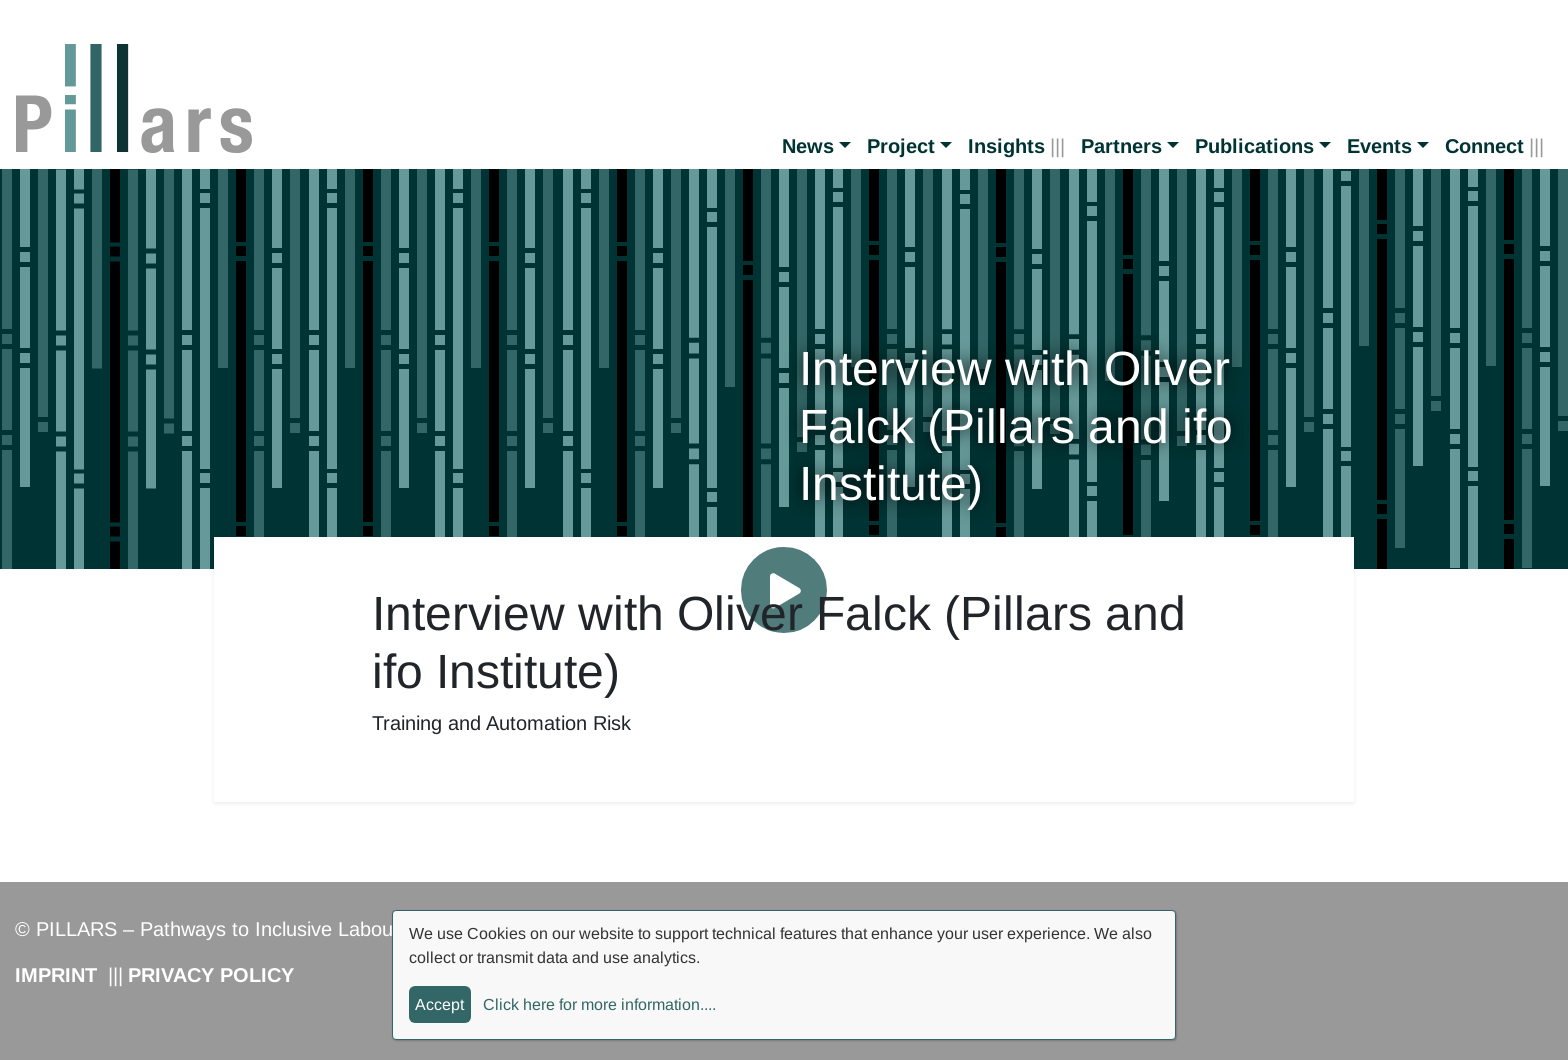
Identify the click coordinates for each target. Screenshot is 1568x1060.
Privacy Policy (211, 975)
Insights (1006, 146)
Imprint (56, 975)
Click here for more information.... (599, 1004)
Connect (1484, 146)
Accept (439, 1004)
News (808, 146)
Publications (1254, 146)
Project (901, 146)
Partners (1121, 146)
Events (1379, 146)
